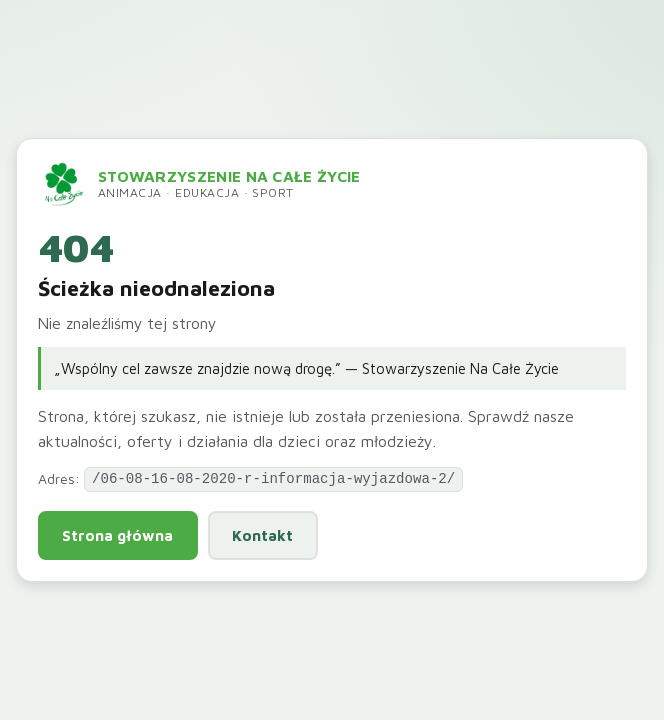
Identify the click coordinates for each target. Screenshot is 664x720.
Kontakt (262, 535)
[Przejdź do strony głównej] (199, 184)
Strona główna (117, 535)
